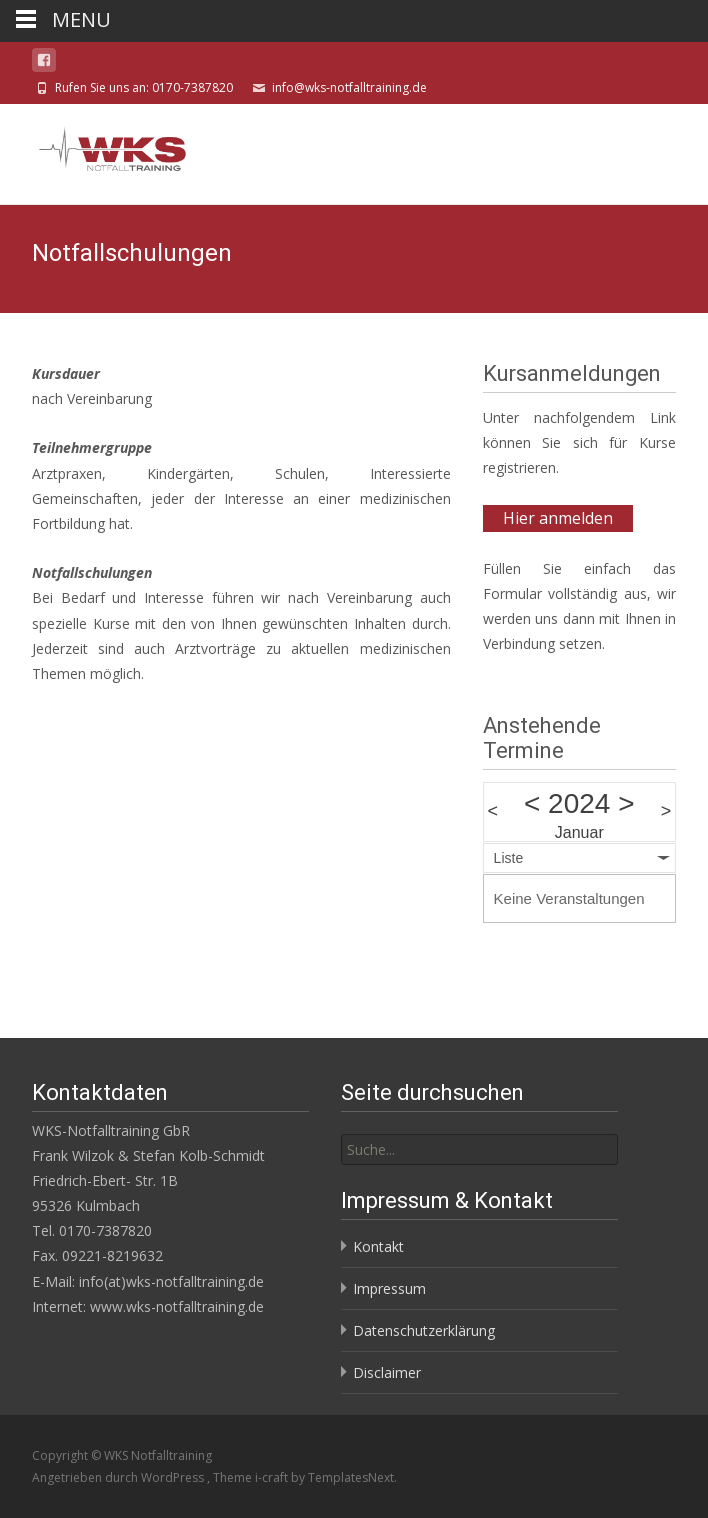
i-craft (273, 1477)
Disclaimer (387, 1372)
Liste (509, 858)
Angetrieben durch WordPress (119, 1477)
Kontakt (378, 1246)
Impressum (389, 1288)
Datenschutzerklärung (424, 1330)
